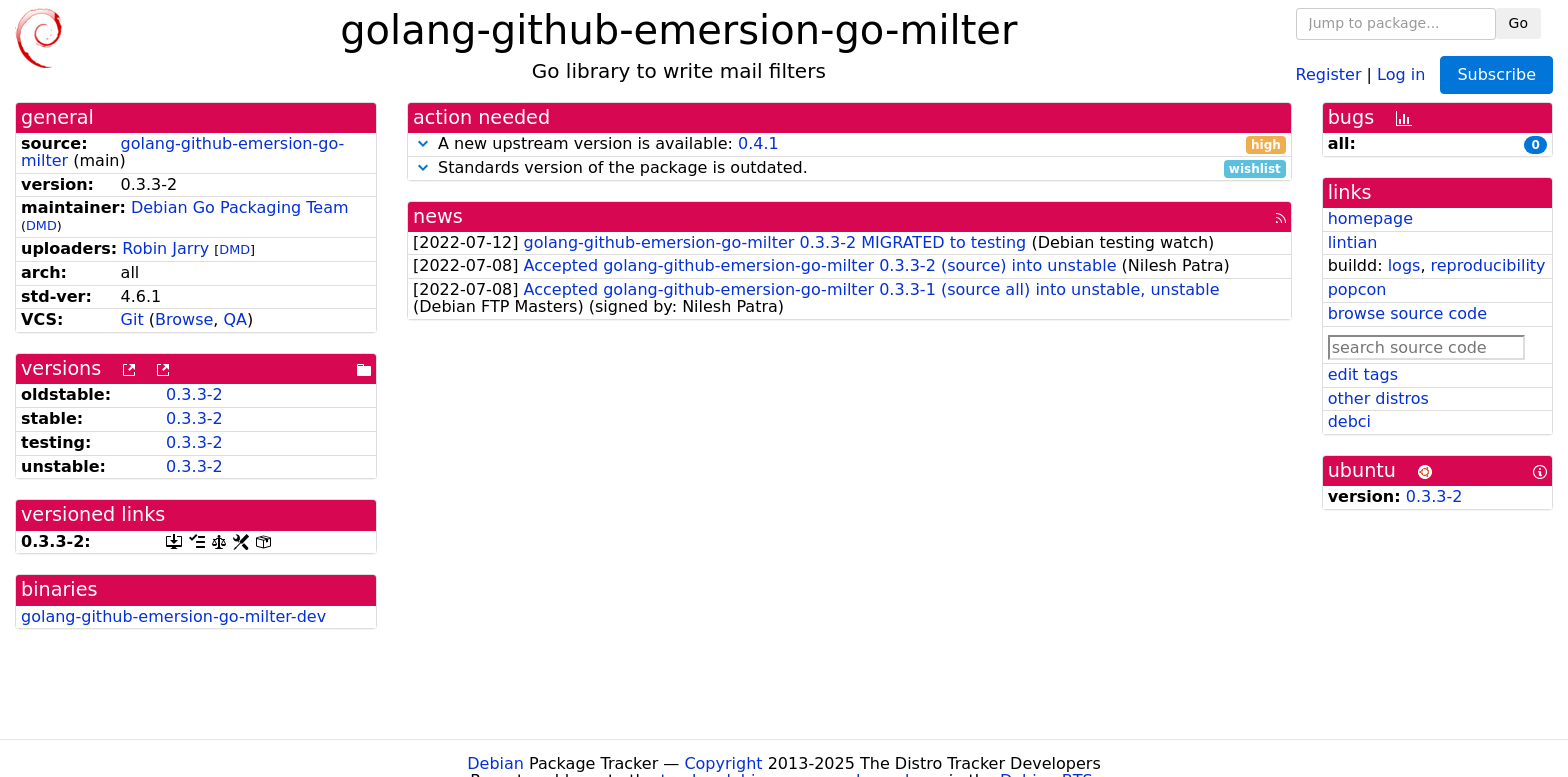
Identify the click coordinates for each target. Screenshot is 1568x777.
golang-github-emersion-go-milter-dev (173, 616)
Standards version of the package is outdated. (849, 168)
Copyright (723, 763)
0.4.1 (758, 143)
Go (1518, 23)
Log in (1401, 73)
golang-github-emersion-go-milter (182, 152)
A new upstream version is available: (849, 144)
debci (1349, 421)
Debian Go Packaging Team (240, 207)
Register (1329, 73)
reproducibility (1488, 265)
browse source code (1407, 313)
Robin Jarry (165, 248)
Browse (184, 319)
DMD (41, 225)
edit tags (1363, 374)
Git (132, 319)
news (438, 216)
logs (1404, 265)
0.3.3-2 (194, 394)
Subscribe (1496, 74)
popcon (1357, 289)
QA (235, 319)
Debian (495, 763)
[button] (423, 143)
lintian (1353, 242)
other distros (1378, 398)
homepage (1370, 218)
